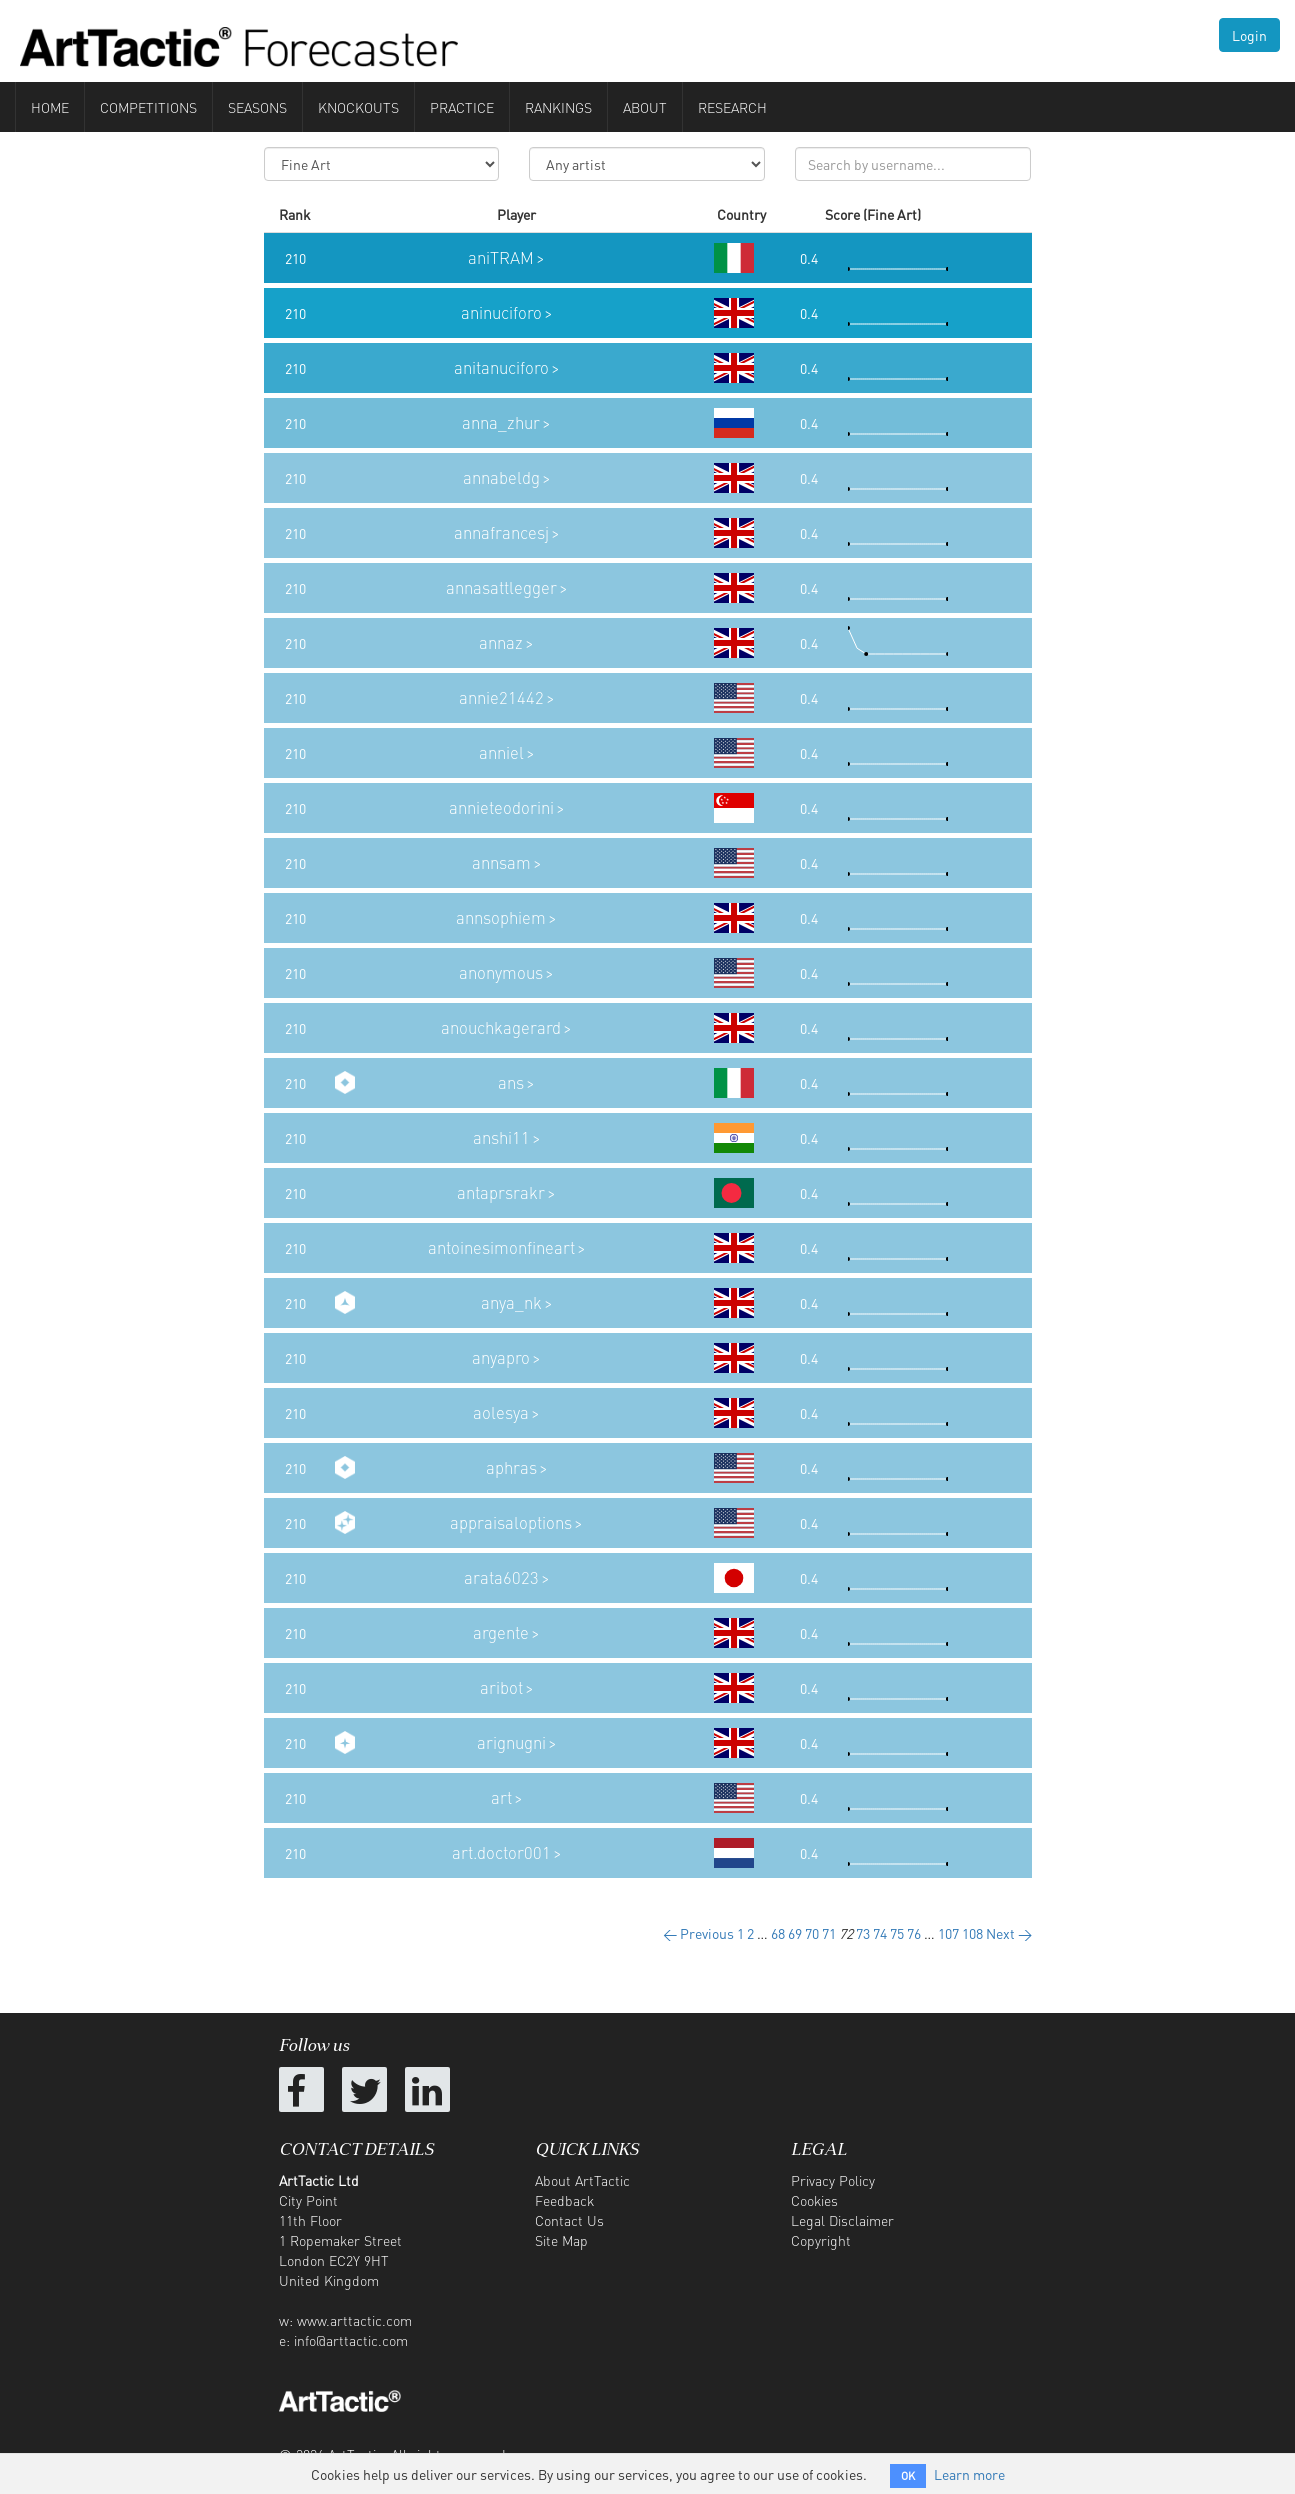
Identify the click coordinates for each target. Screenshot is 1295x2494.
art (501, 1797)
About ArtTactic (582, 2180)
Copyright (821, 2240)
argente (501, 1632)
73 (863, 1933)
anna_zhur (501, 422)
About (645, 107)
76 (914, 1933)
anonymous (501, 972)
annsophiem (501, 917)
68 (778, 1933)
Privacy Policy (833, 2180)
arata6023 (501, 1577)
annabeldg (501, 477)
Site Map (561, 2240)
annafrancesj (501, 532)
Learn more (969, 2474)
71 (829, 1933)
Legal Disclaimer (842, 2220)
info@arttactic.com (351, 2340)
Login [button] (1249, 35)
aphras (511, 1467)
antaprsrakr (501, 1192)
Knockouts (358, 107)
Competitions (148, 107)
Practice (462, 107)
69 (795, 1933)
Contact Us (569, 2220)
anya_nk (511, 1302)
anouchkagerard (501, 1027)
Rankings (558, 107)
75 (897, 1933)
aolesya (501, 1412)
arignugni (511, 1742)
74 (880, 1933)
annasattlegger (501, 587)
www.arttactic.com (354, 2320)
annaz (501, 642)
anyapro (501, 1357)
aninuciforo (501, 312)
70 (812, 1933)
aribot (501, 1687)
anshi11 (501, 1137)
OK (908, 2476)
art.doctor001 (501, 1852)
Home (50, 107)
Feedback (564, 2200)
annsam (501, 862)
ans (511, 1082)
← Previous (698, 1933)
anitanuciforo (501, 367)
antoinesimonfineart (501, 1247)
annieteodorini (501, 807)
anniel (501, 752)
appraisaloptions (511, 1522)
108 (972, 1933)
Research (732, 107)
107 (948, 1933)
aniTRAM (501, 257)
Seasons (257, 107)
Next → (1009, 1933)
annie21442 (501, 697)
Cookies (814, 2200)
